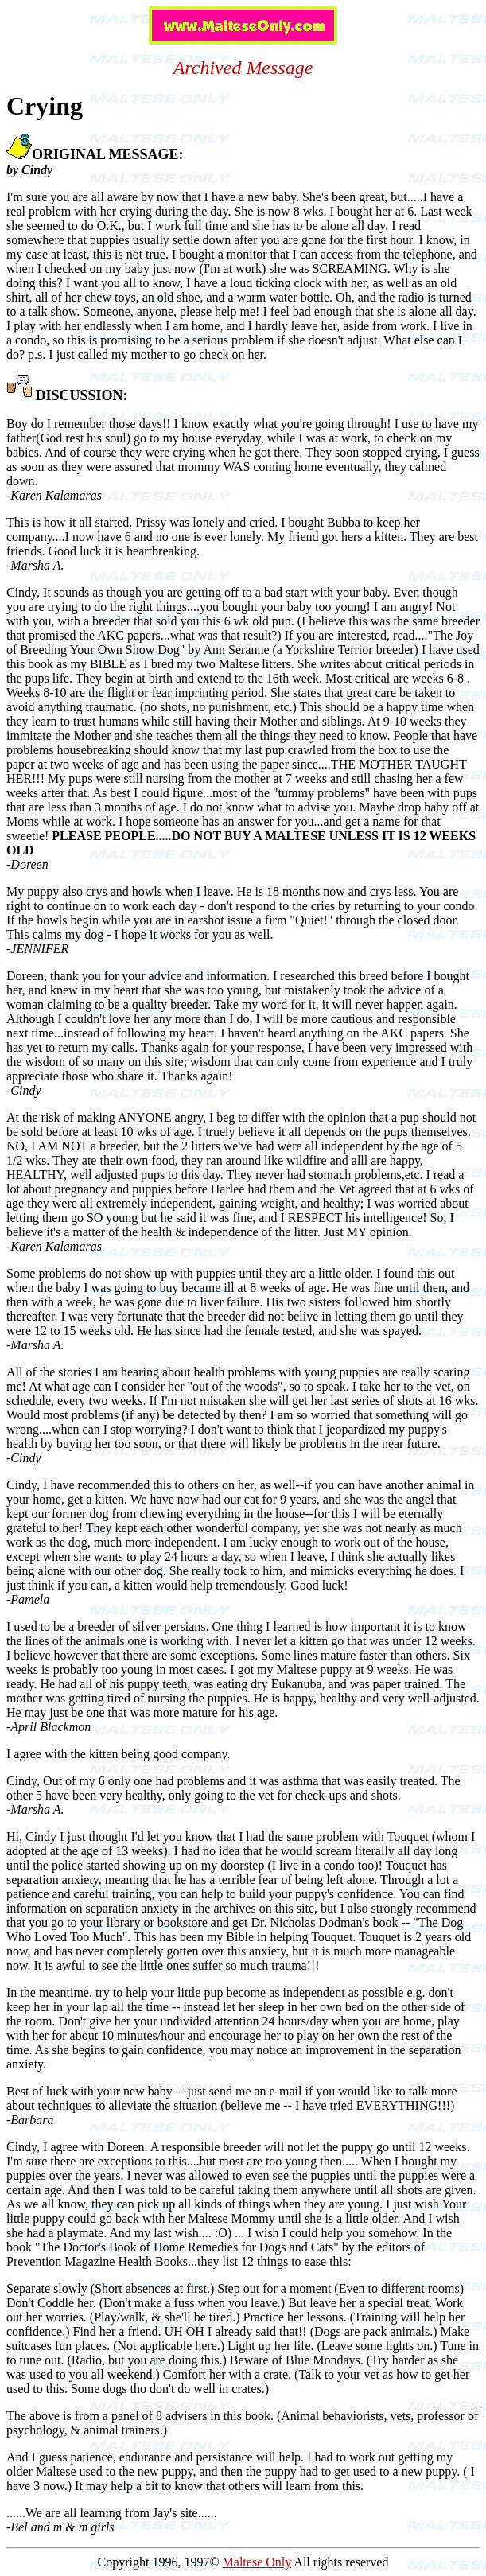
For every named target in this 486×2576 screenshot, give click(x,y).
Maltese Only (257, 2562)
